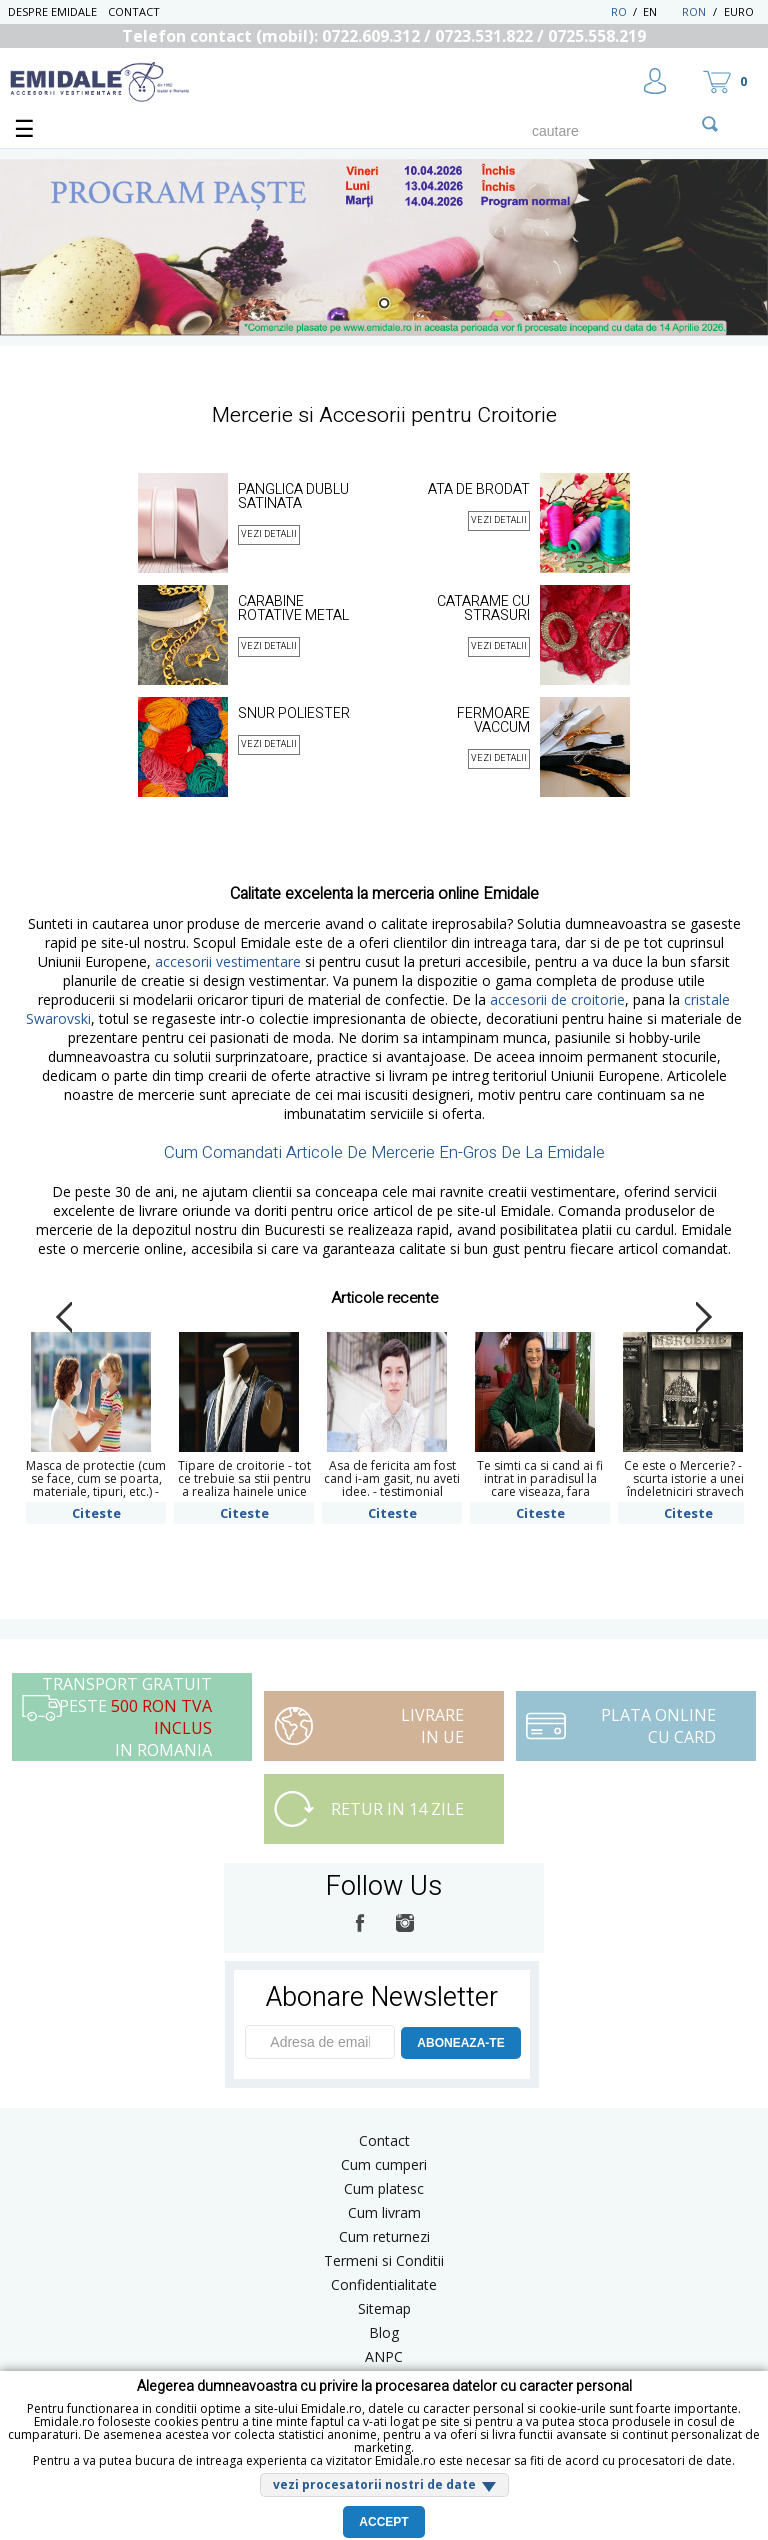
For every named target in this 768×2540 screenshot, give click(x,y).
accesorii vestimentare (228, 961)
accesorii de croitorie (557, 999)
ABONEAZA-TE (460, 2043)
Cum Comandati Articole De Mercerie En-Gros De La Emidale (384, 1152)
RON (694, 11)
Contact (134, 11)
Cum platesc (384, 2188)
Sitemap (384, 2308)
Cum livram (384, 2212)
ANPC (384, 2356)
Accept (383, 2522)
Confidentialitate (384, 2284)
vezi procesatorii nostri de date (374, 2484)
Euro (739, 11)
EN (660, 11)
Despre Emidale (52, 11)
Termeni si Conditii (384, 2260)
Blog (384, 2332)
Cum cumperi (384, 2164)
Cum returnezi (384, 2236)
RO (619, 11)
